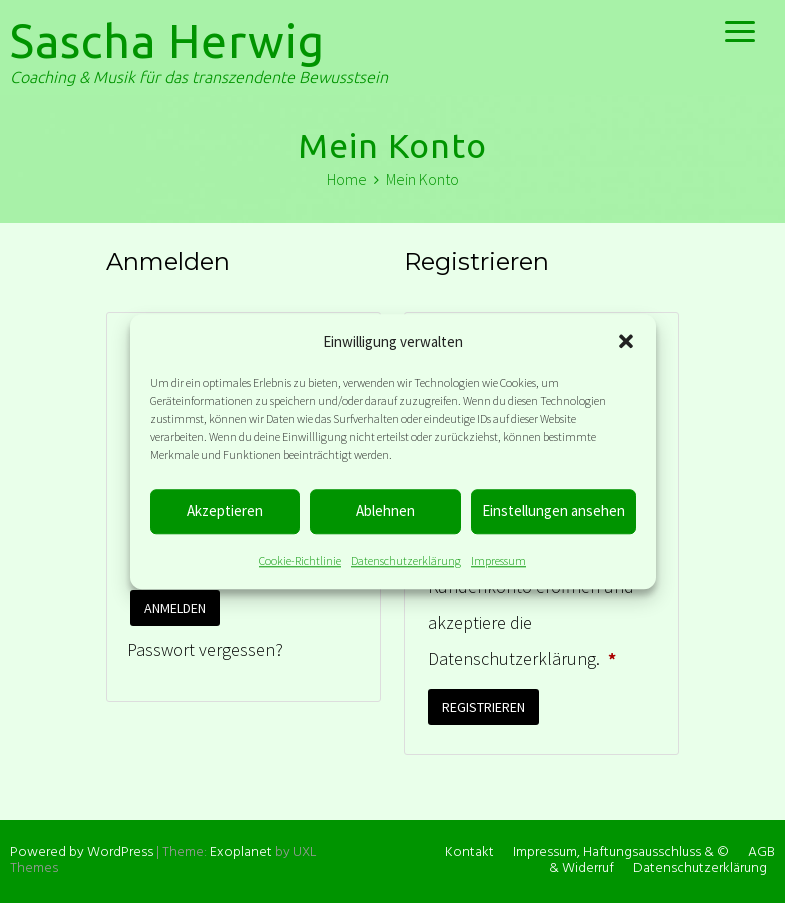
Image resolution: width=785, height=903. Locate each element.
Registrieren (483, 707)
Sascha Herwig (167, 41)
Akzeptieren (225, 510)
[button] (626, 341)
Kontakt (469, 852)
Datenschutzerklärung (406, 560)
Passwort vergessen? (205, 649)
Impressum (498, 560)
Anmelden (175, 608)
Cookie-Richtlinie (300, 560)
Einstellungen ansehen (553, 510)
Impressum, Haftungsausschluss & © (621, 852)
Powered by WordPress (81, 852)
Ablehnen (385, 510)
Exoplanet (241, 852)
